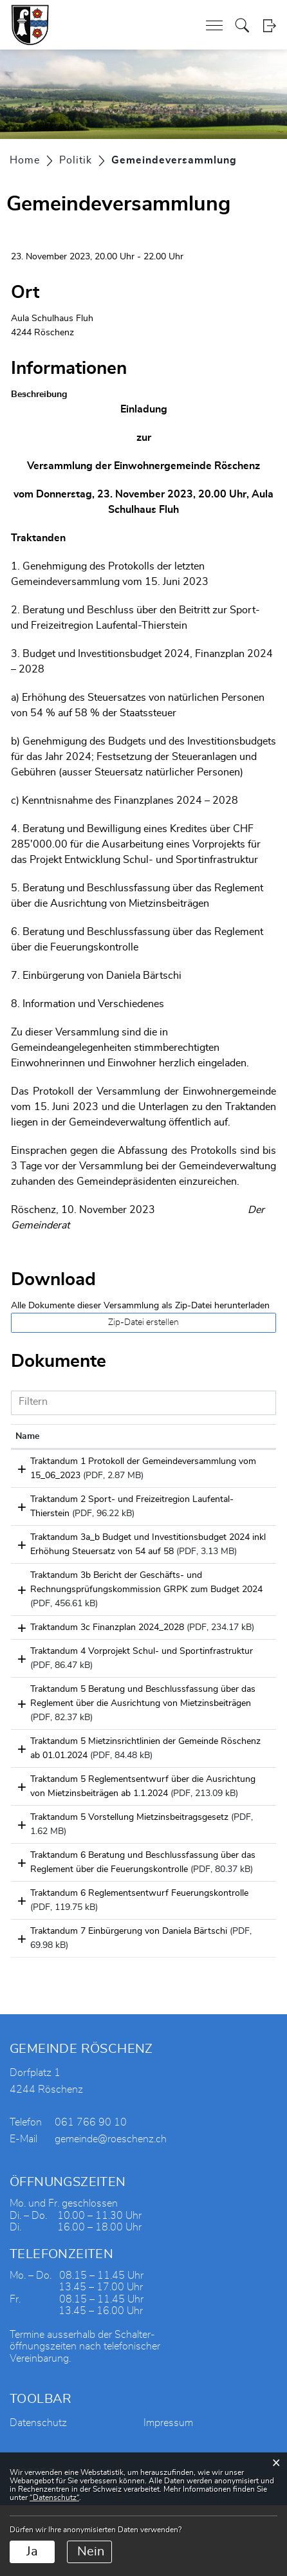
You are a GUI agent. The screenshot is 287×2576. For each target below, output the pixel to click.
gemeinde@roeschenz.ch (111, 2210)
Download (245, 1464)
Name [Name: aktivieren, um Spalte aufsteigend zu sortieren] (27, 1436)
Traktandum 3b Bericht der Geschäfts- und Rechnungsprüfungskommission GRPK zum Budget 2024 (104, 1617)
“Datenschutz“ (54, 2497)
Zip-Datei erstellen (143, 1322)
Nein (90, 2551)
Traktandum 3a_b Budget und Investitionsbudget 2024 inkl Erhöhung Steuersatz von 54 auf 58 (93, 1565)
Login (269, 25)
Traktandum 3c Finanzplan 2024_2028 (92, 1655)
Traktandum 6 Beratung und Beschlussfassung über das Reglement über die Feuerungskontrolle (109, 1926)
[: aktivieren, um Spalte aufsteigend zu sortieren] (245, 1436)
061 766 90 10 (91, 2193)
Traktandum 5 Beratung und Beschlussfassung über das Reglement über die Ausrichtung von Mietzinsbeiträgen (109, 1746)
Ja (32, 2551)
